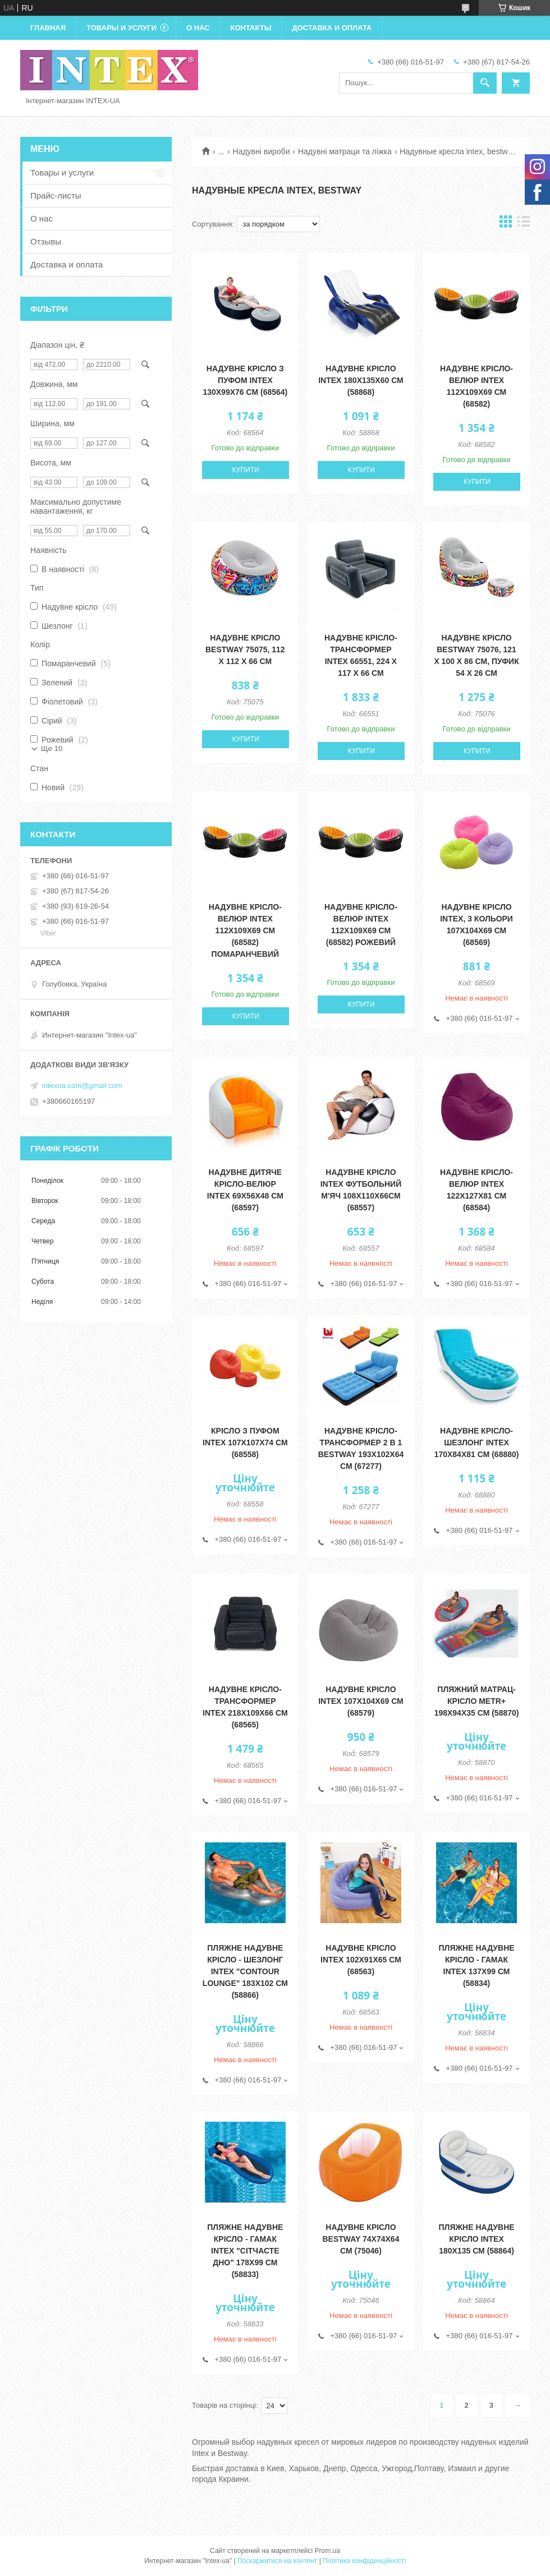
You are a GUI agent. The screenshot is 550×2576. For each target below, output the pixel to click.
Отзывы (45, 241)
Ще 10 (51, 748)
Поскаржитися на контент (277, 2561)
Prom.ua (327, 2551)
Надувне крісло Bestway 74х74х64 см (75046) (360, 2239)
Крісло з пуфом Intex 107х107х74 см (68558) (245, 1442)
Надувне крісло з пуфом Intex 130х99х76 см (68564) (245, 380)
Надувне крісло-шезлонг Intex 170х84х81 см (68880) (476, 1442)
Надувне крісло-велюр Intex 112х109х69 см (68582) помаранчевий (245, 930)
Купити (245, 470)
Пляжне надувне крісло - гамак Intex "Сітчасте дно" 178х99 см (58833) (245, 2251)
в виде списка (523, 224)
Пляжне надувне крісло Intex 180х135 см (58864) (477, 2239)
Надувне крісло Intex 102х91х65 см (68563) (360, 1959)
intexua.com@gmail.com (82, 1085)
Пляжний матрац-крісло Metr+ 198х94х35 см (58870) (476, 1701)
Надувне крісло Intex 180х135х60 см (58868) (361, 380)
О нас (198, 28)
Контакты (251, 28)
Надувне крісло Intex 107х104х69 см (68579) (361, 1701)
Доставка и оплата (332, 28)
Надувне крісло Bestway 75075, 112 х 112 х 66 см (245, 649)
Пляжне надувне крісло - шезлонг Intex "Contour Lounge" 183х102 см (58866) (245, 1971)
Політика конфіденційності (364, 2561)
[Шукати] (485, 83)
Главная (48, 28)
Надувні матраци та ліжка (345, 151)
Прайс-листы (55, 195)
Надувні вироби (261, 151)
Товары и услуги (121, 28)
